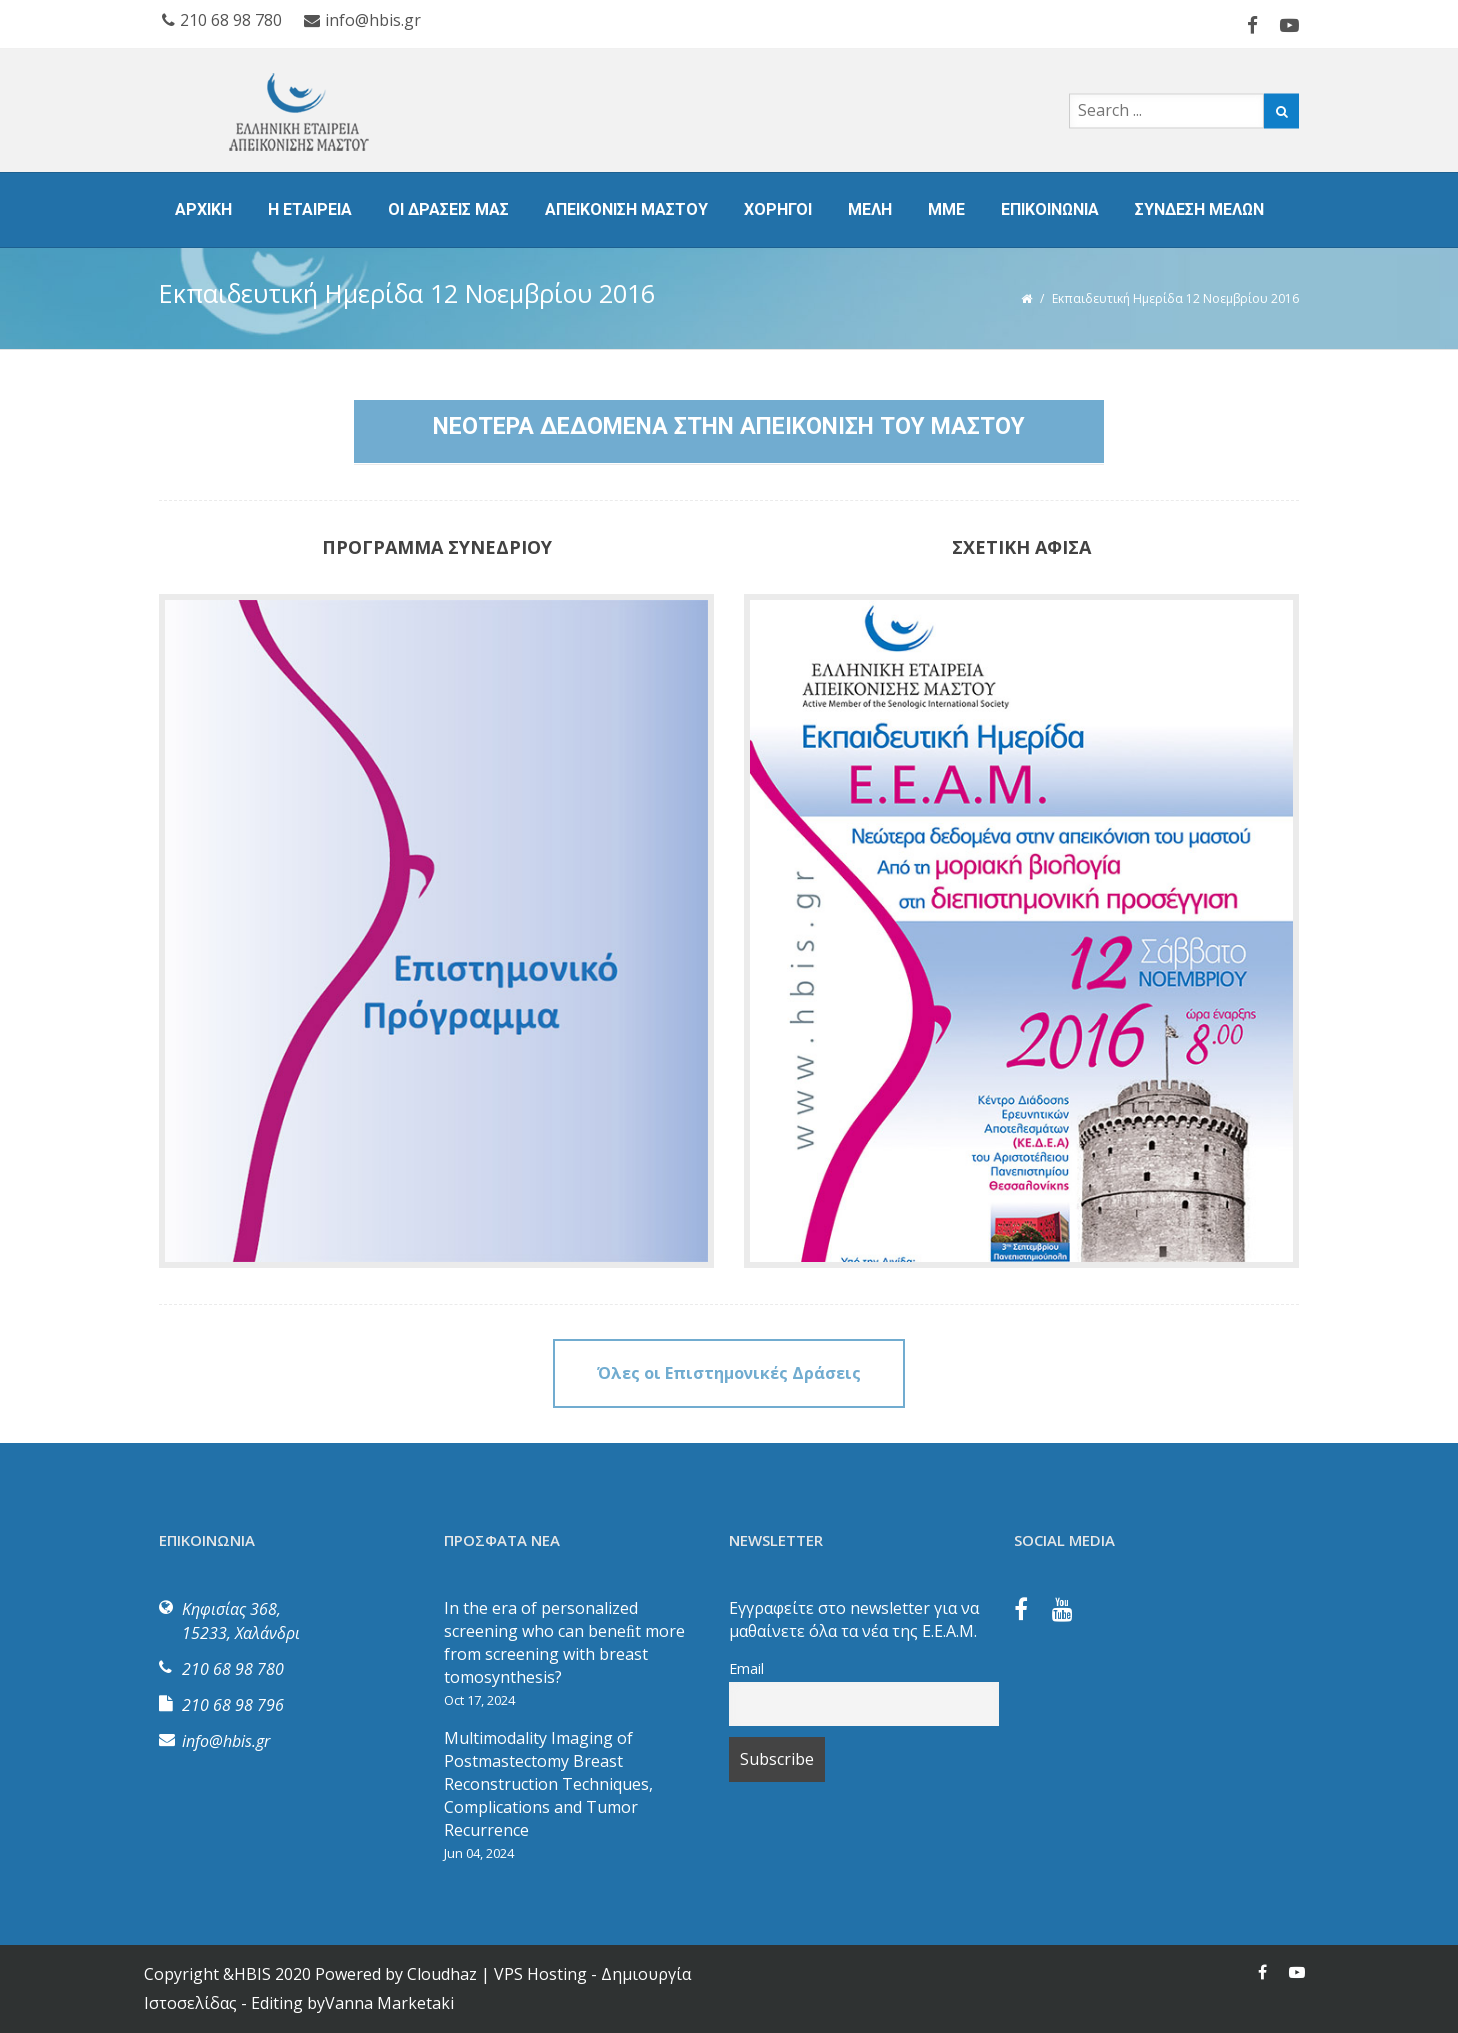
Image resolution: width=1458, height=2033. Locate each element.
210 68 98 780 (222, 20)
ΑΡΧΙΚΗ (203, 209)
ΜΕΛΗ (870, 209)
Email (746, 1668)
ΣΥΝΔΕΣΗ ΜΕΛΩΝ (1199, 209)
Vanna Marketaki (389, 2003)
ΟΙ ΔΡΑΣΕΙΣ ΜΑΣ (448, 209)
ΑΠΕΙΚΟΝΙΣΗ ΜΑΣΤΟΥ (626, 209)
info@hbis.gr (362, 20)
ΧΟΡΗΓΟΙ (778, 209)
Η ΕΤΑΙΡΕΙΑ (310, 209)
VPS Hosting (540, 1974)
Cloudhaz (442, 1974)
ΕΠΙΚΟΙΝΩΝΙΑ (1050, 209)
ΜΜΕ (946, 209)
